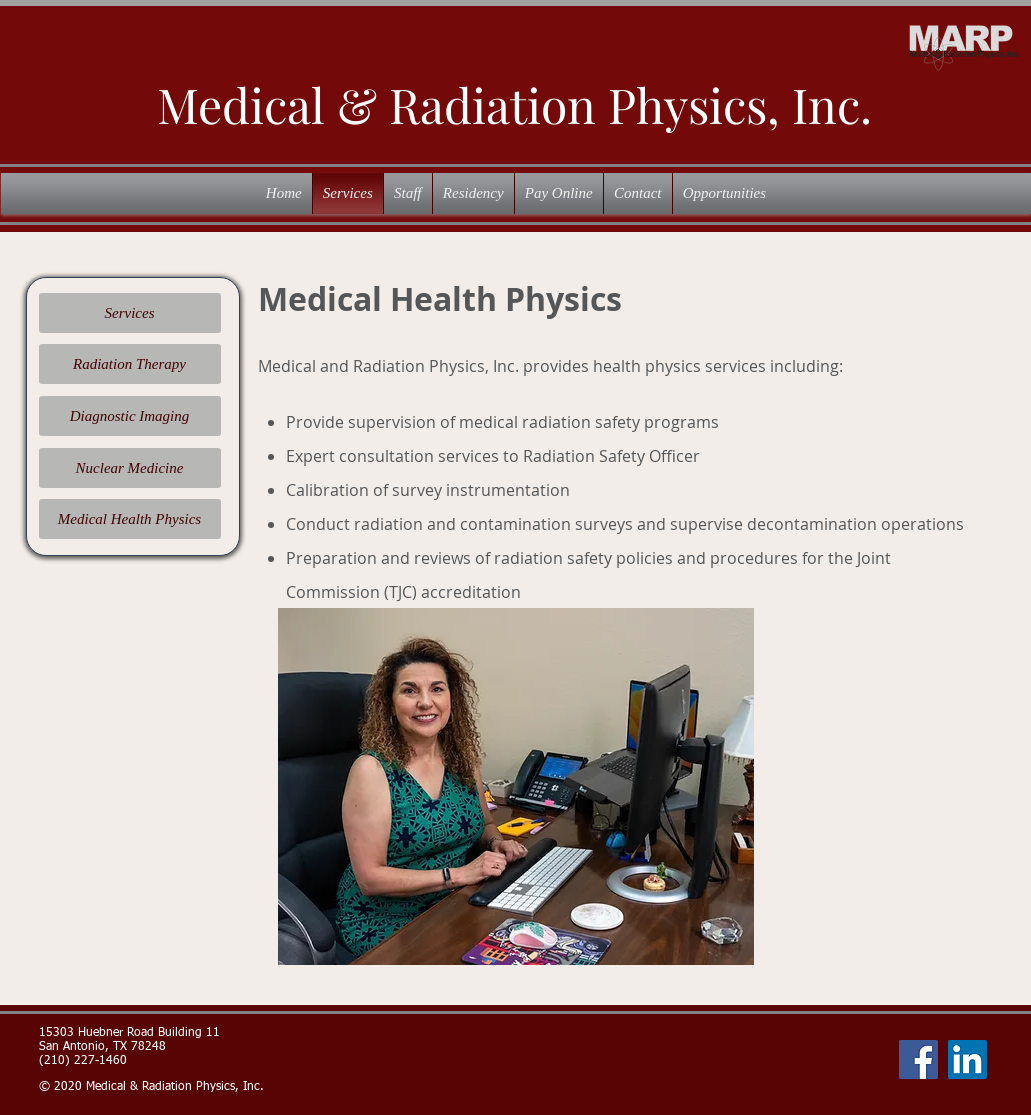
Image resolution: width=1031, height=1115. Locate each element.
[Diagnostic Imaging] (130, 416)
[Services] (130, 313)
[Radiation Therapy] (130, 364)
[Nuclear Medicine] (130, 468)
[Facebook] (918, 1059)
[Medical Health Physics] (130, 519)
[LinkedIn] (967, 1059)
